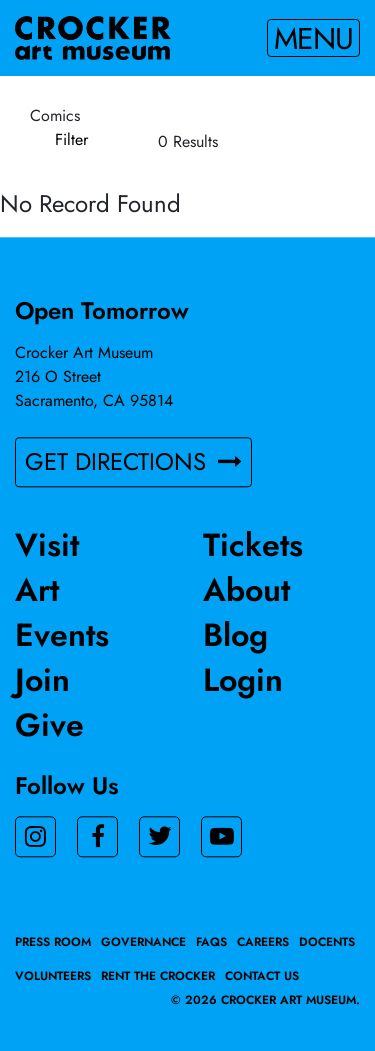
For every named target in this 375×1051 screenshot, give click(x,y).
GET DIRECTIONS (133, 461)
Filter (71, 139)
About (246, 590)
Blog (235, 635)
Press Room (53, 942)
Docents (327, 942)
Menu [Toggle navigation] (313, 38)
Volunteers (53, 976)
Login (243, 680)
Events (62, 635)
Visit (47, 545)
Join (42, 680)
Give (49, 725)
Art (37, 590)
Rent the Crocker (158, 976)
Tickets (253, 545)
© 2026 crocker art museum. (265, 1000)
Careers (263, 942)
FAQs (211, 942)
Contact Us (262, 976)
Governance (143, 942)
